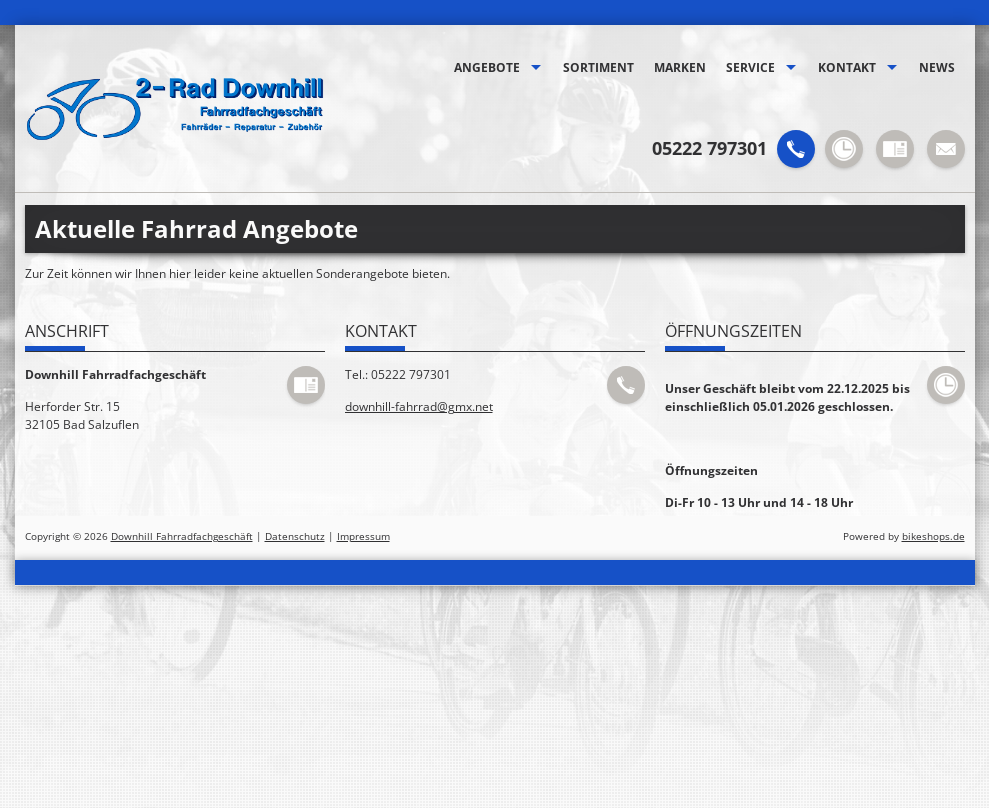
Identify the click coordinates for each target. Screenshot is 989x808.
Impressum (363, 536)
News (937, 67)
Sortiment (598, 67)
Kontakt (847, 67)
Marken (680, 67)
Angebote (487, 67)
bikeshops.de (933, 536)
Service (750, 67)
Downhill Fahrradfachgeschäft (182, 536)
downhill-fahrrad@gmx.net (419, 406)
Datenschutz (295, 536)
